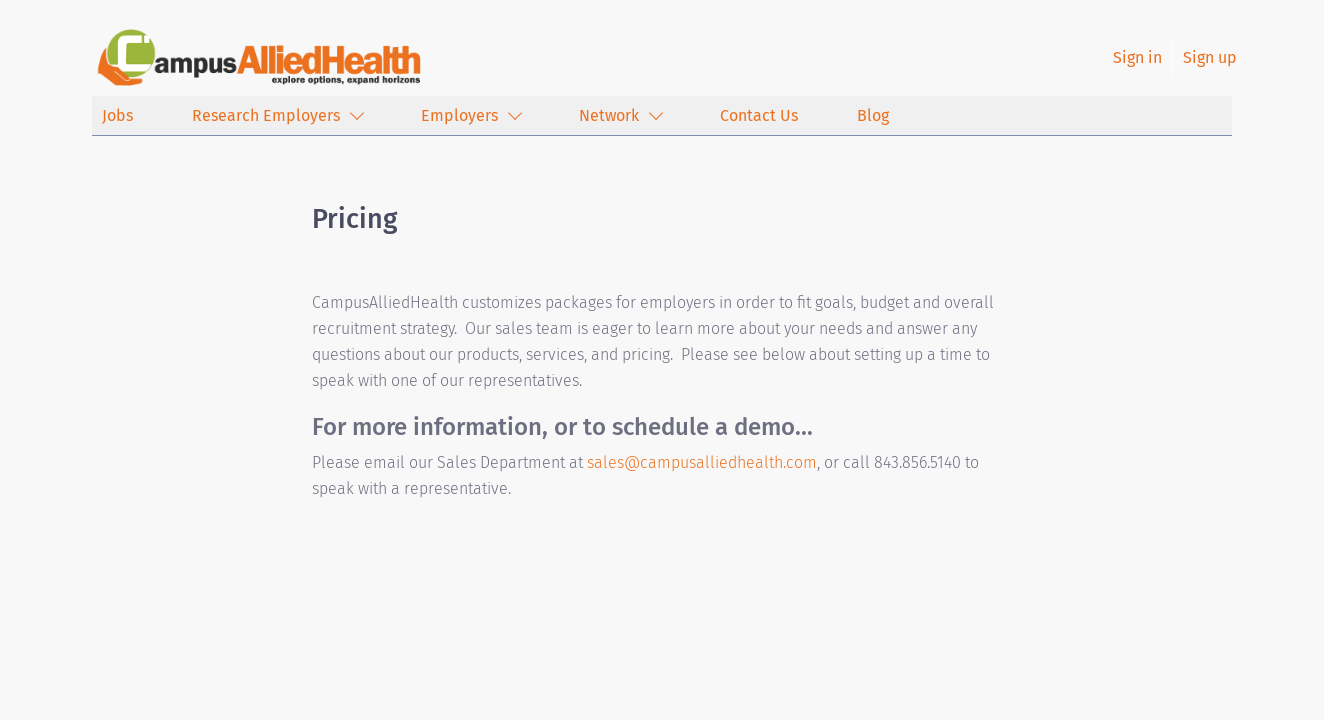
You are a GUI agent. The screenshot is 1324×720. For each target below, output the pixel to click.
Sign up (1210, 57)
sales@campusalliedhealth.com (702, 462)
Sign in (1137, 57)
